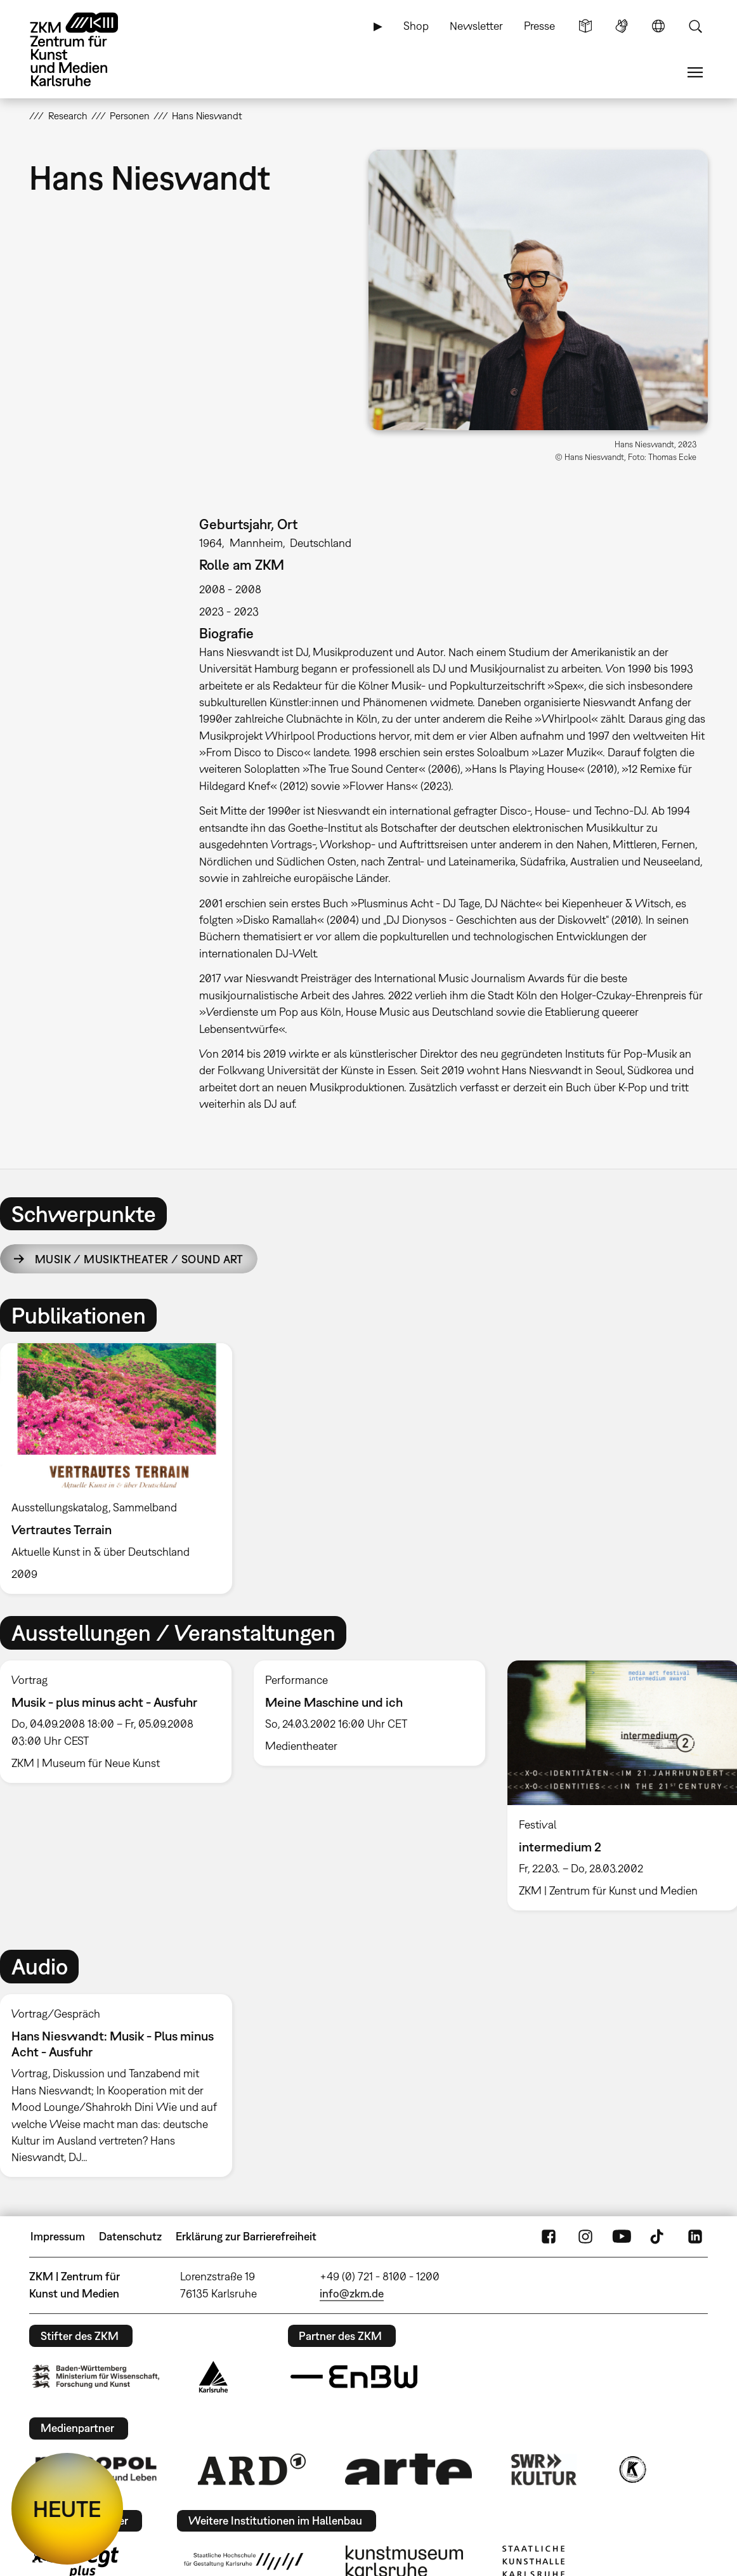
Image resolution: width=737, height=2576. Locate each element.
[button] (538, 290)
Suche (695, 26)
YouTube (621, 2236)
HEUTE (67, 2508)
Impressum (57, 2236)
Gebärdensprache (621, 26)
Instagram (585, 2236)
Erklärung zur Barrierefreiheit (246, 2236)
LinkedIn (695, 2236)
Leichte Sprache (585, 26)
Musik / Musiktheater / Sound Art (139, 1259)
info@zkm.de (352, 2293)
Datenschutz (130, 2236)
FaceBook (548, 2236)
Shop (416, 25)
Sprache (658, 26)
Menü (695, 72)
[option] (121, 1468)
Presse (539, 25)
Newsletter (476, 25)
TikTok (658, 2236)
